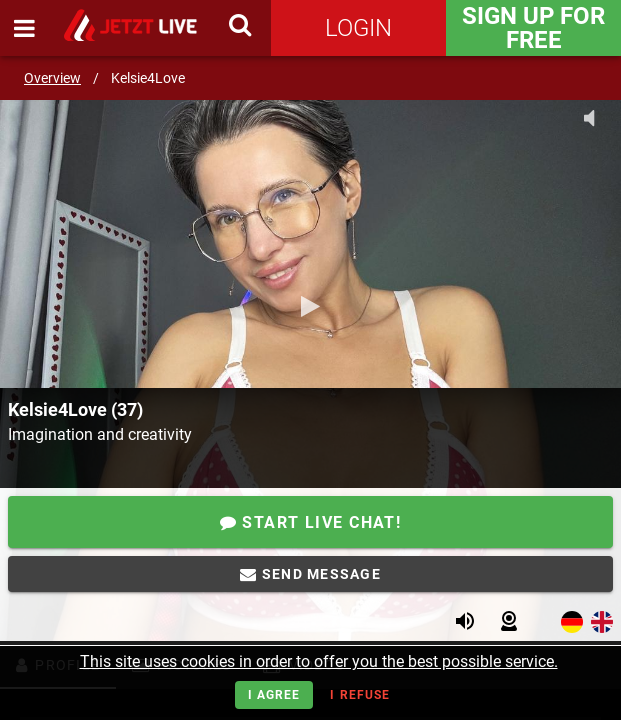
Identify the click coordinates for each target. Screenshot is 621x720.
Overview (52, 78)
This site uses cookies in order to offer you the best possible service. (319, 661)
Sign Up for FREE (533, 28)
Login (358, 28)
